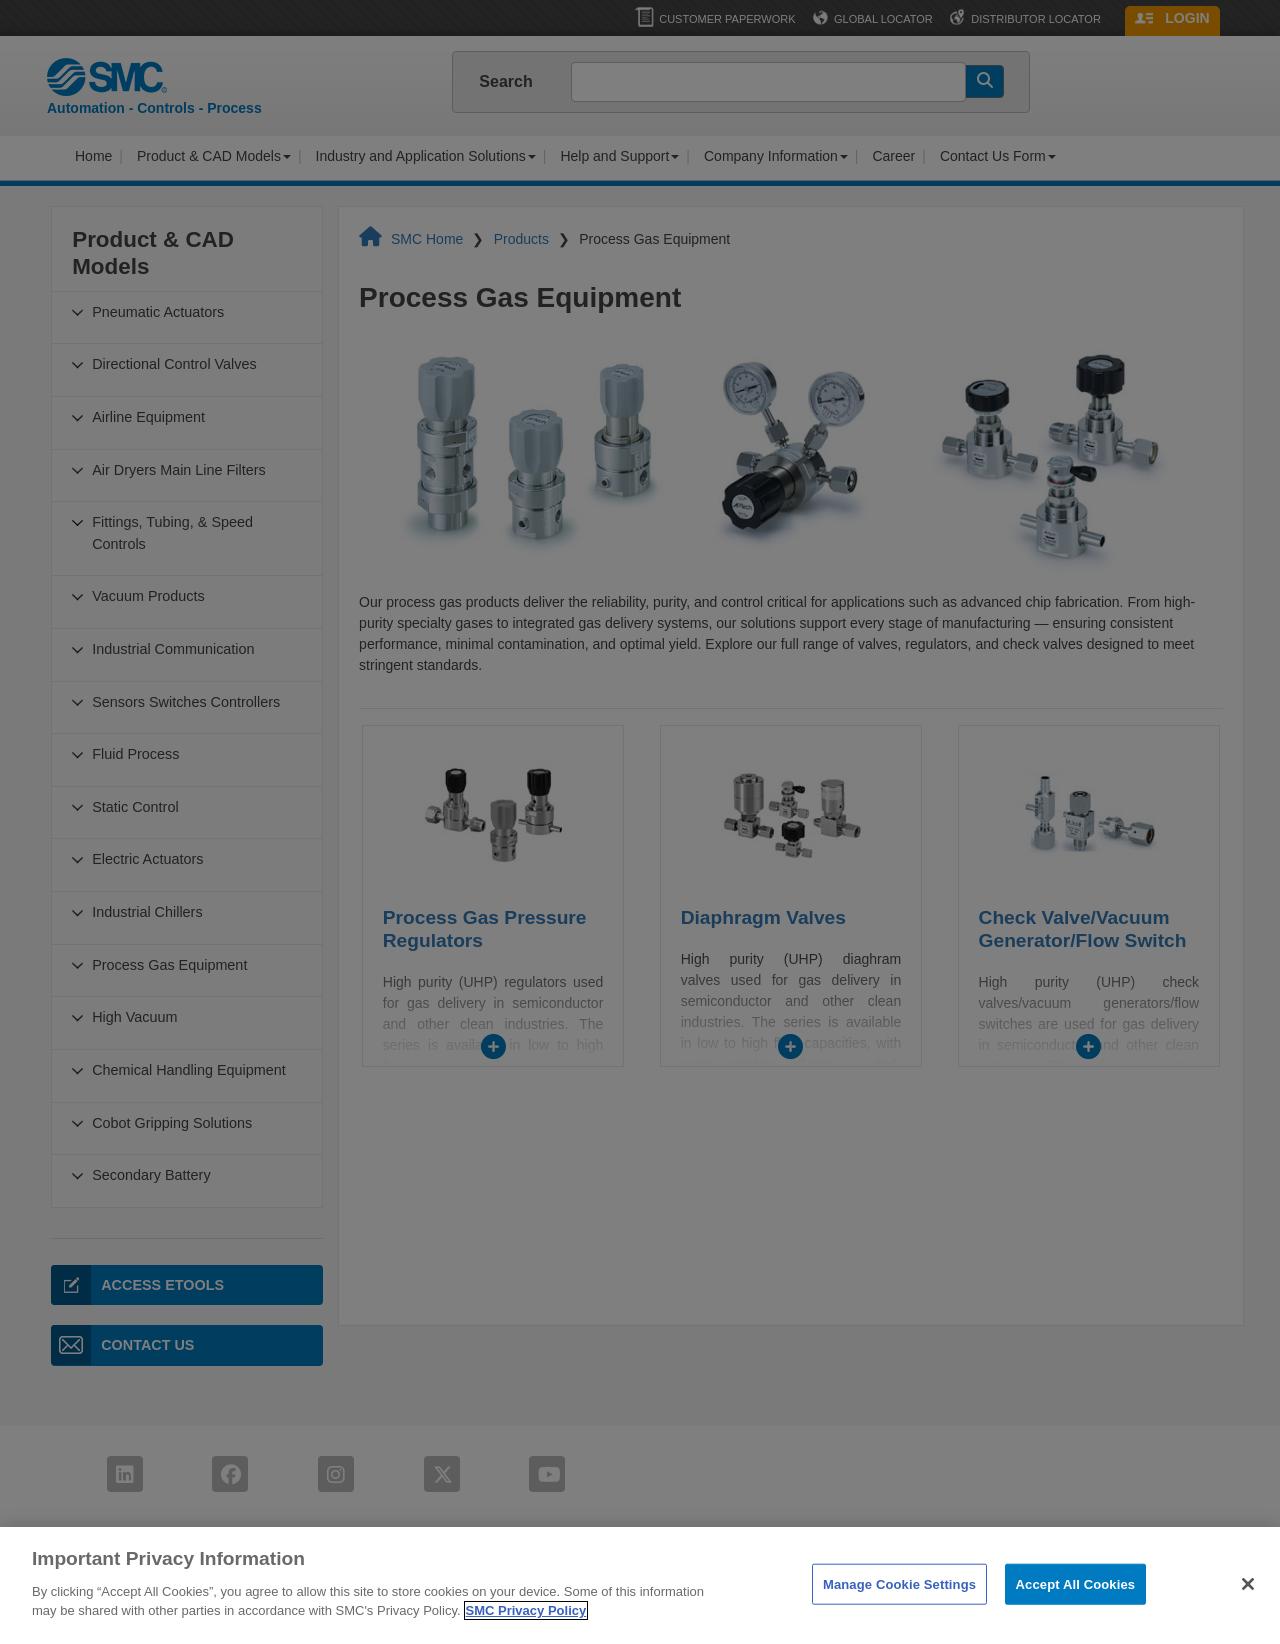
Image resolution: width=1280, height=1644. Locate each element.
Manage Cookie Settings (899, 1622)
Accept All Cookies (1076, 1622)
